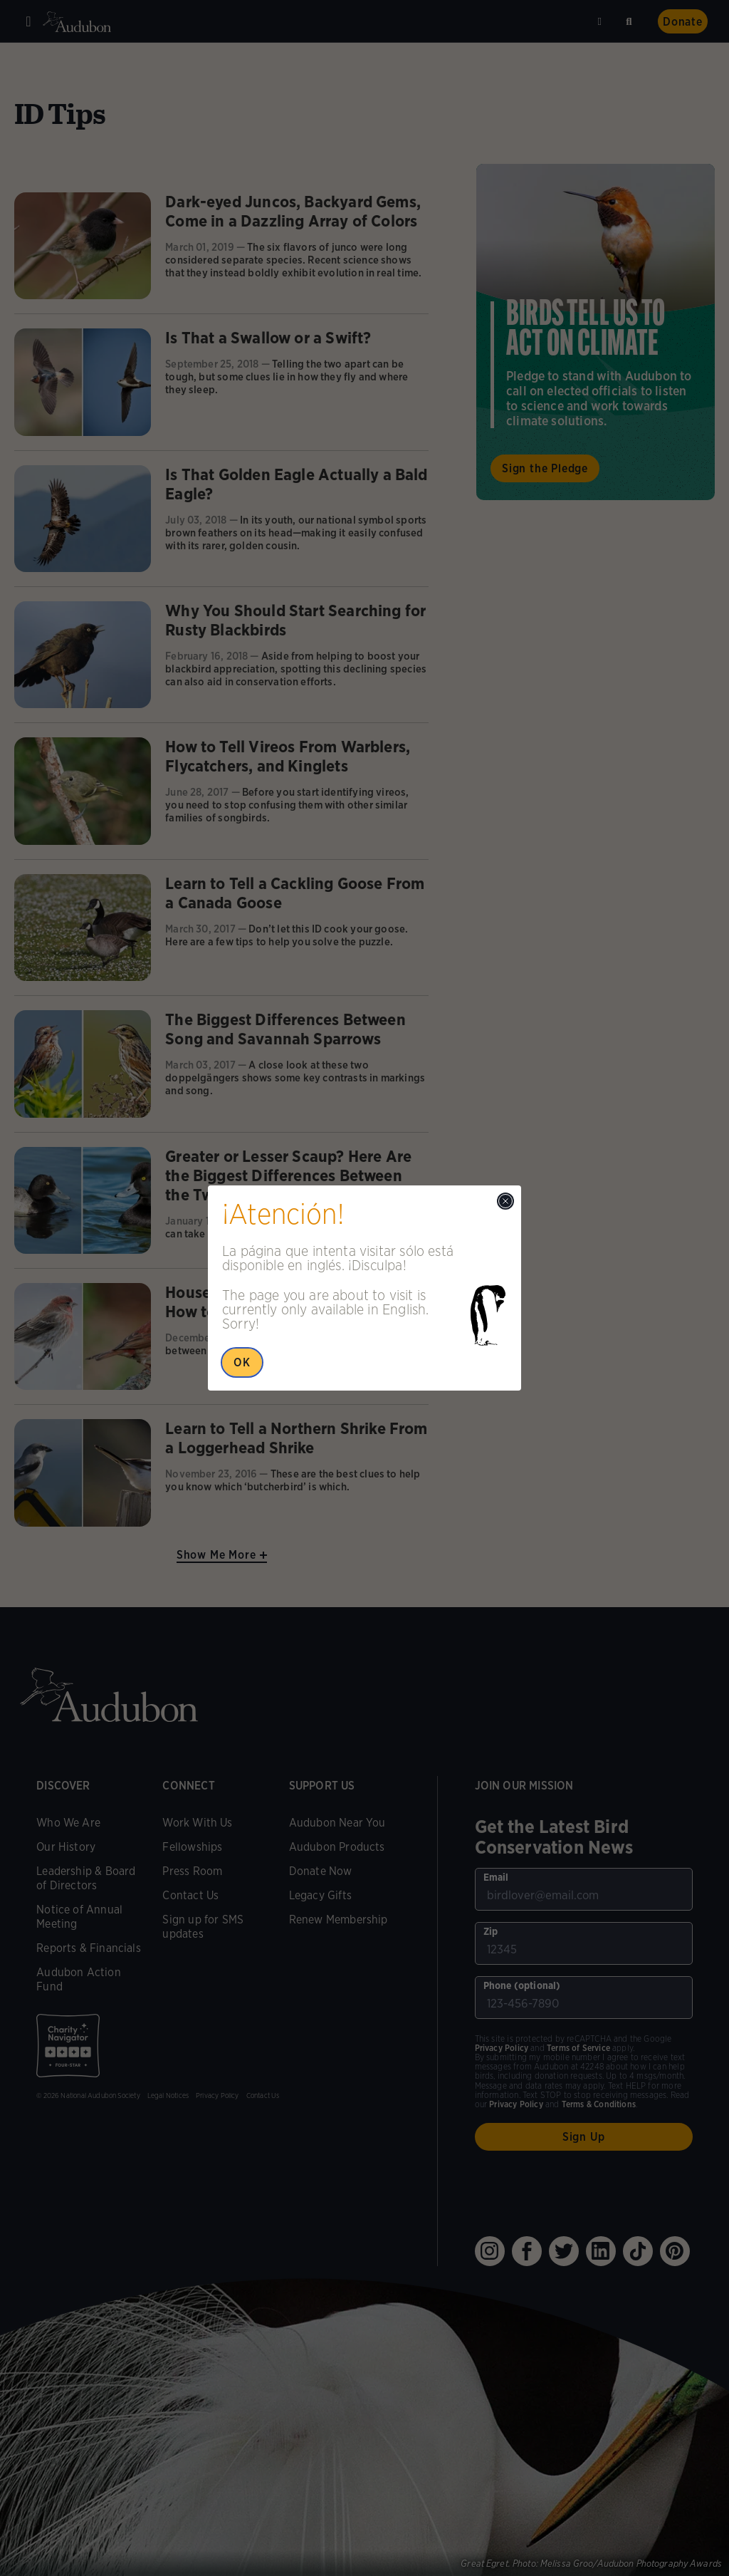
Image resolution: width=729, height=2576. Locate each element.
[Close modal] (505, 1201)
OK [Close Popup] (242, 1362)
